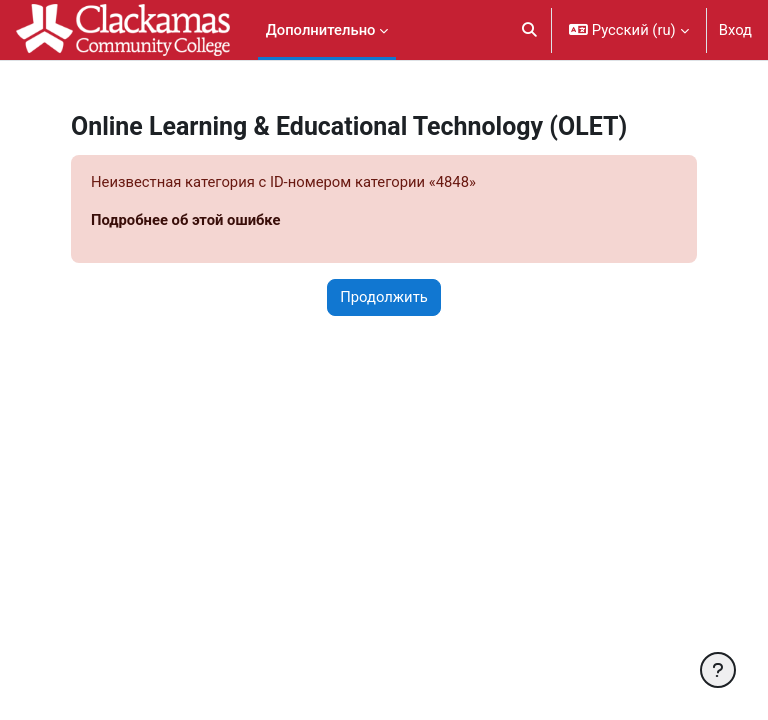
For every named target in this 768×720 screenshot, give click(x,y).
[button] (529, 30)
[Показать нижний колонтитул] (718, 670)
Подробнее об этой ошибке (186, 220)
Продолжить (384, 297)
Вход (735, 30)
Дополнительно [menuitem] (321, 30)
